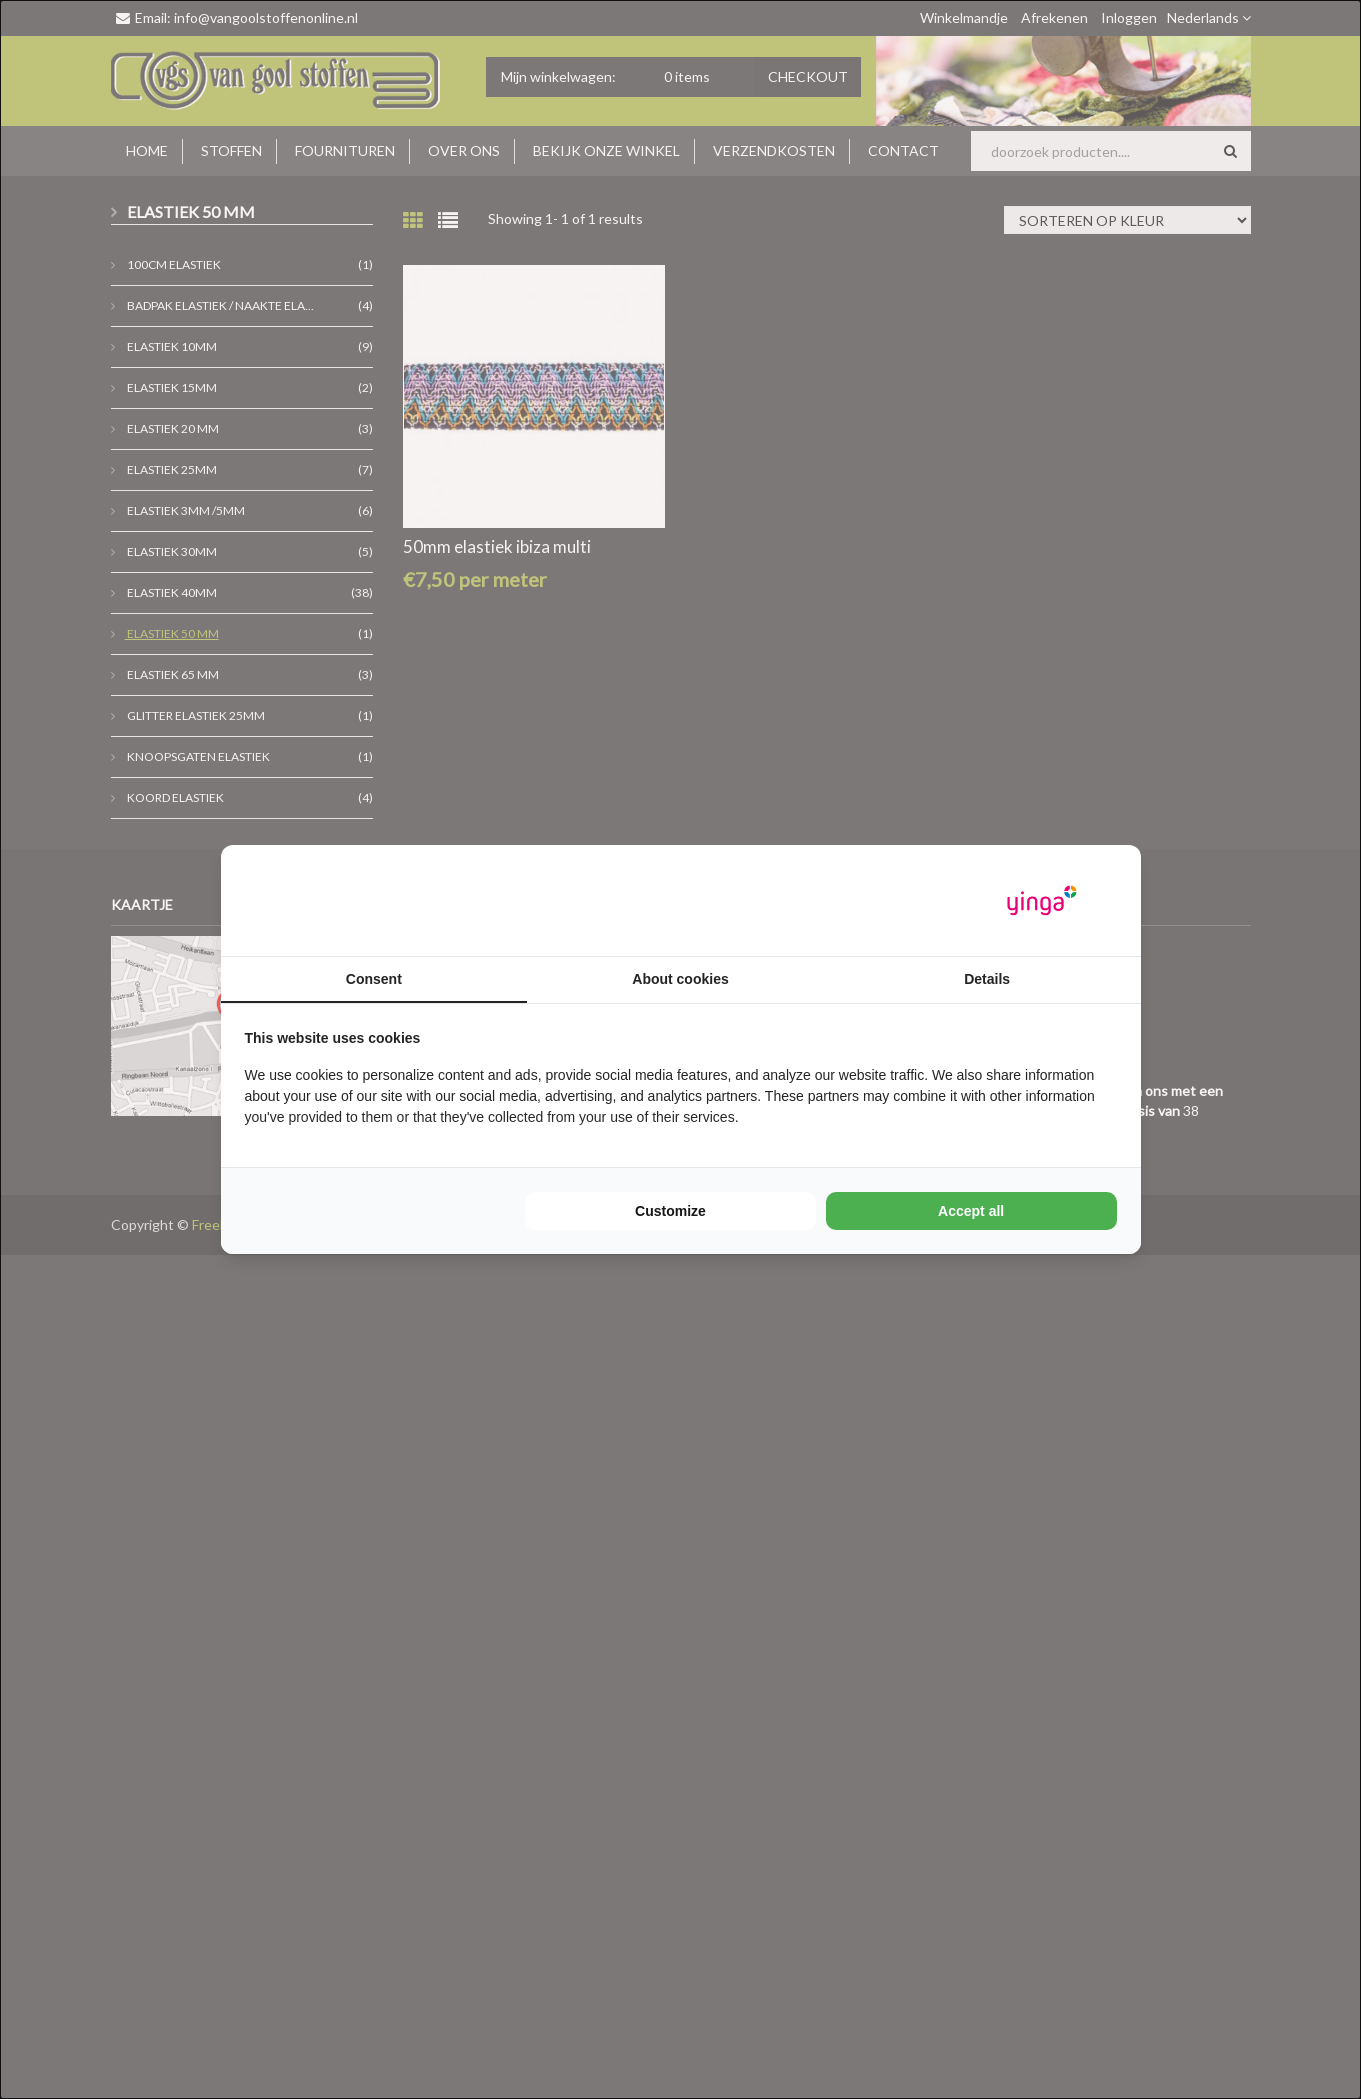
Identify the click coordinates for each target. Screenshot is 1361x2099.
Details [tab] (987, 979)
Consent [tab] (374, 979)
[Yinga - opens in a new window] (1042, 900)
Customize (670, 1211)
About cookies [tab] (680, 979)
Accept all (971, 1211)
